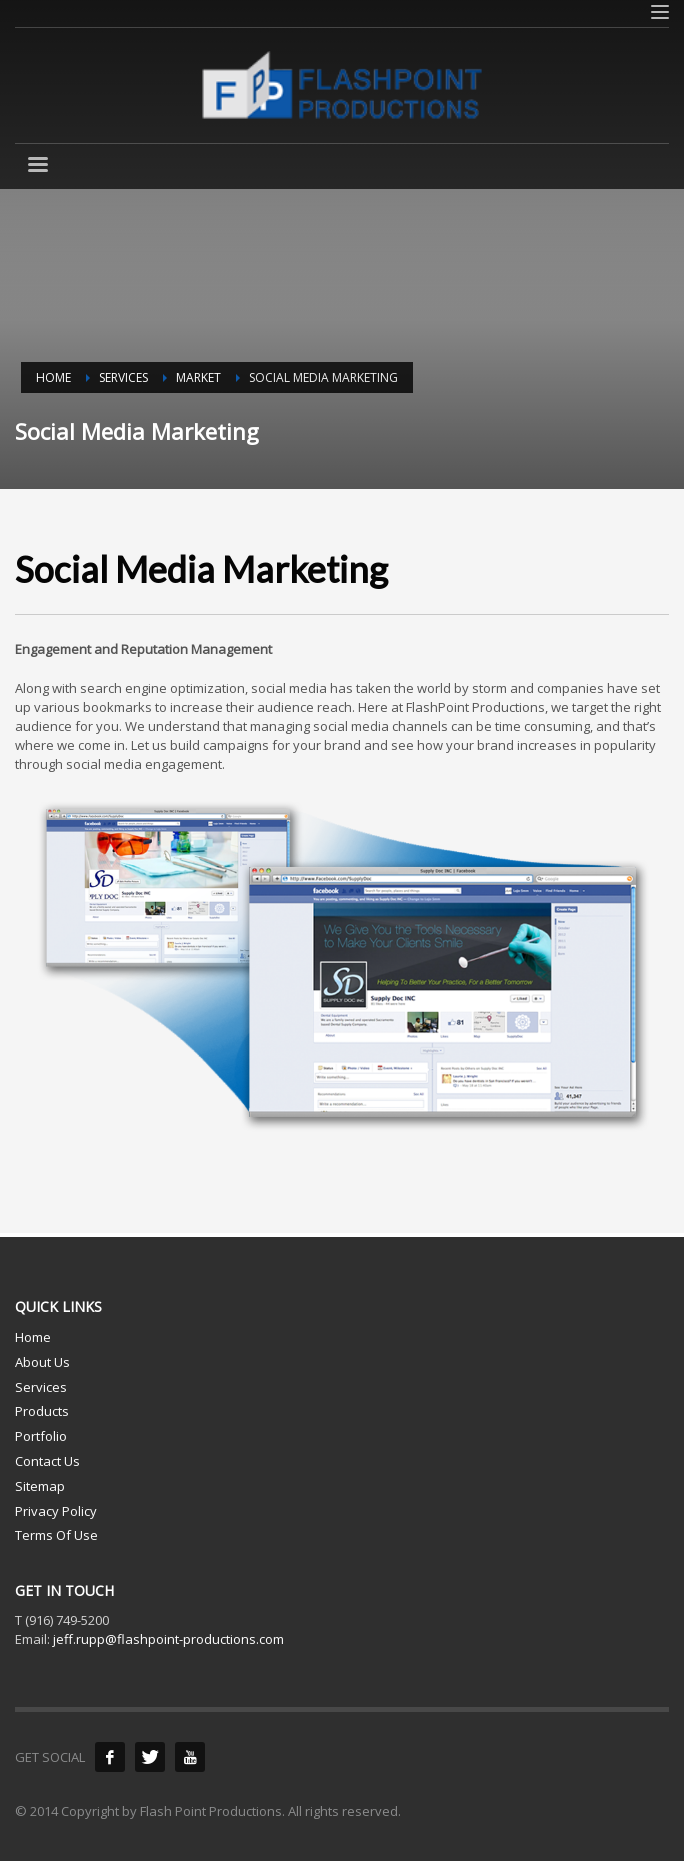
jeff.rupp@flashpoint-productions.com (168, 1639)
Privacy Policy (56, 1511)
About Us (42, 1362)
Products (42, 1411)
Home (33, 1337)
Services (41, 1387)
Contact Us (47, 1461)
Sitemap (40, 1486)
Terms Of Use (56, 1535)
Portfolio (41, 1436)
